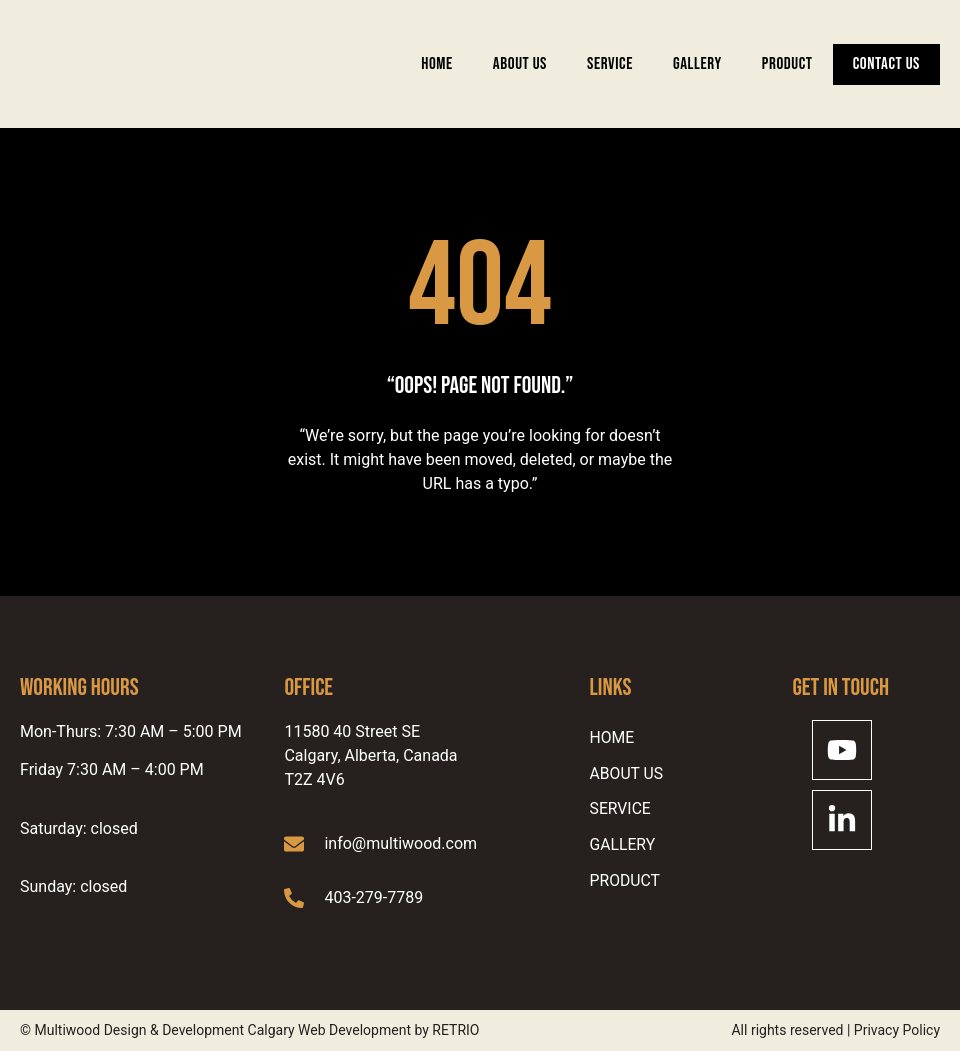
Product (787, 64)
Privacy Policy (897, 1030)
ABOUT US (520, 64)
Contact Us (886, 64)
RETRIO (455, 1030)
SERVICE (610, 64)
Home (437, 64)
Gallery (697, 64)
